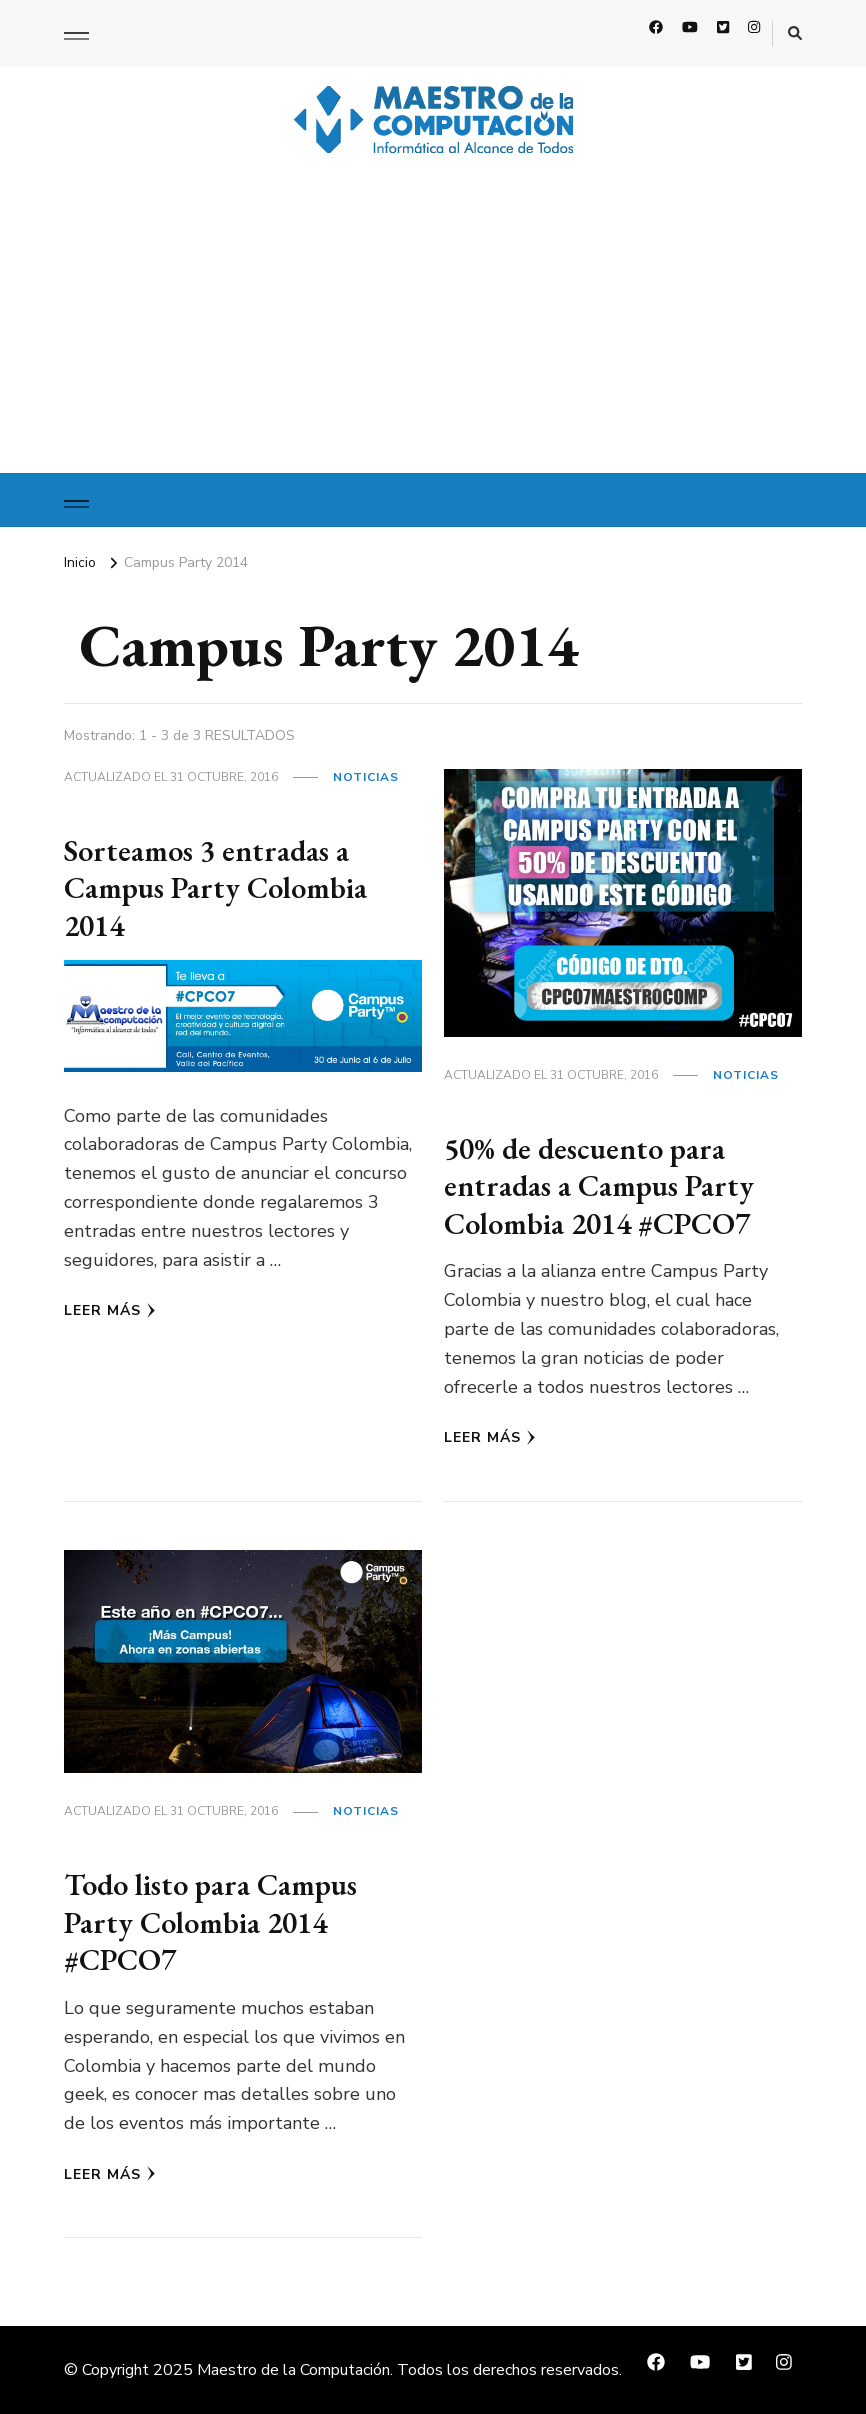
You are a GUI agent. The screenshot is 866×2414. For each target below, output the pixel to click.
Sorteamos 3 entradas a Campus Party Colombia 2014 (215, 888)
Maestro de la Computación (293, 2370)
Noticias (366, 777)
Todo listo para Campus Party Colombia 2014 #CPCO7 (210, 1922)
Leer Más (110, 1310)
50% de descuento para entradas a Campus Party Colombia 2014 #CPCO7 (599, 1186)
